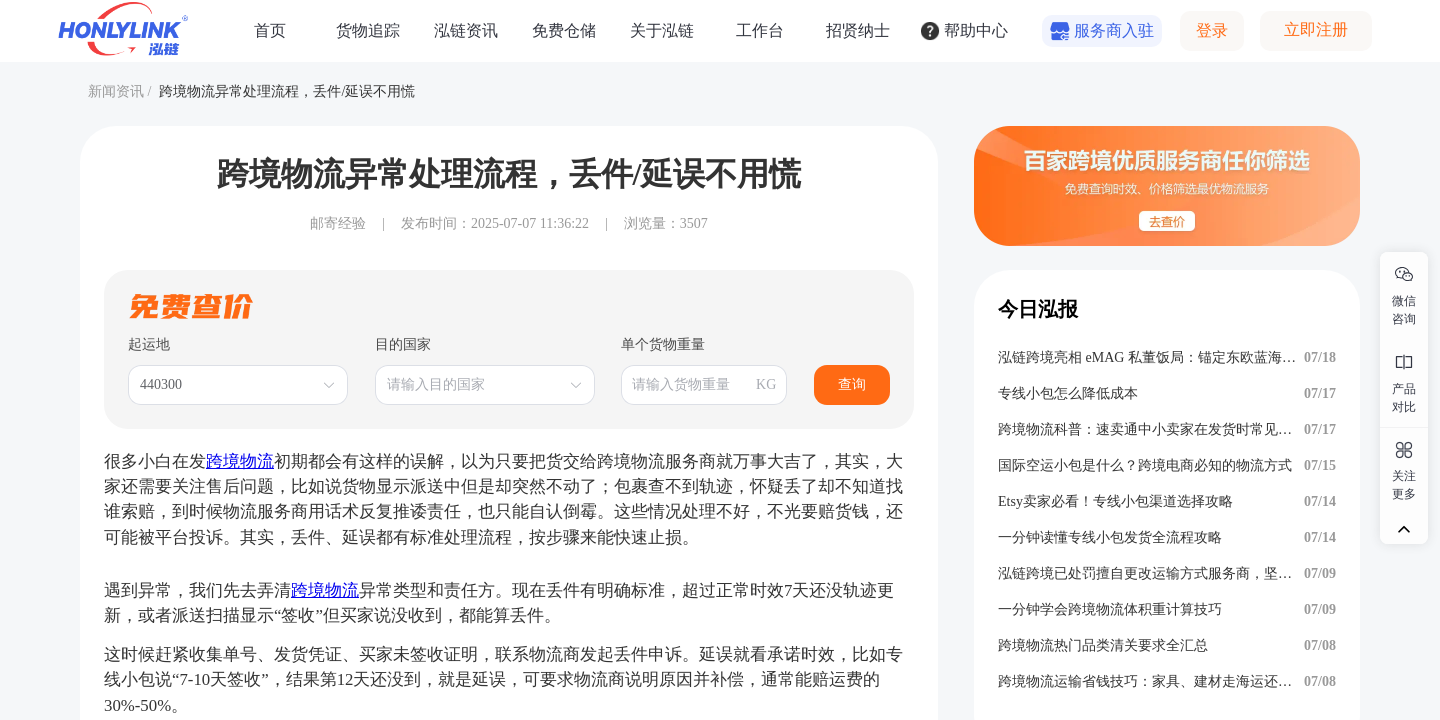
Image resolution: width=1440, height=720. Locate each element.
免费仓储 (564, 30)
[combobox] (228, 385)
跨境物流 (240, 461)
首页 (270, 30)
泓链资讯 (466, 30)
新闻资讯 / (119, 91)
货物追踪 (368, 30)
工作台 (760, 30)
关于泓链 (662, 30)
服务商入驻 (1114, 30)
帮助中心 (976, 30)
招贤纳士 (858, 30)
